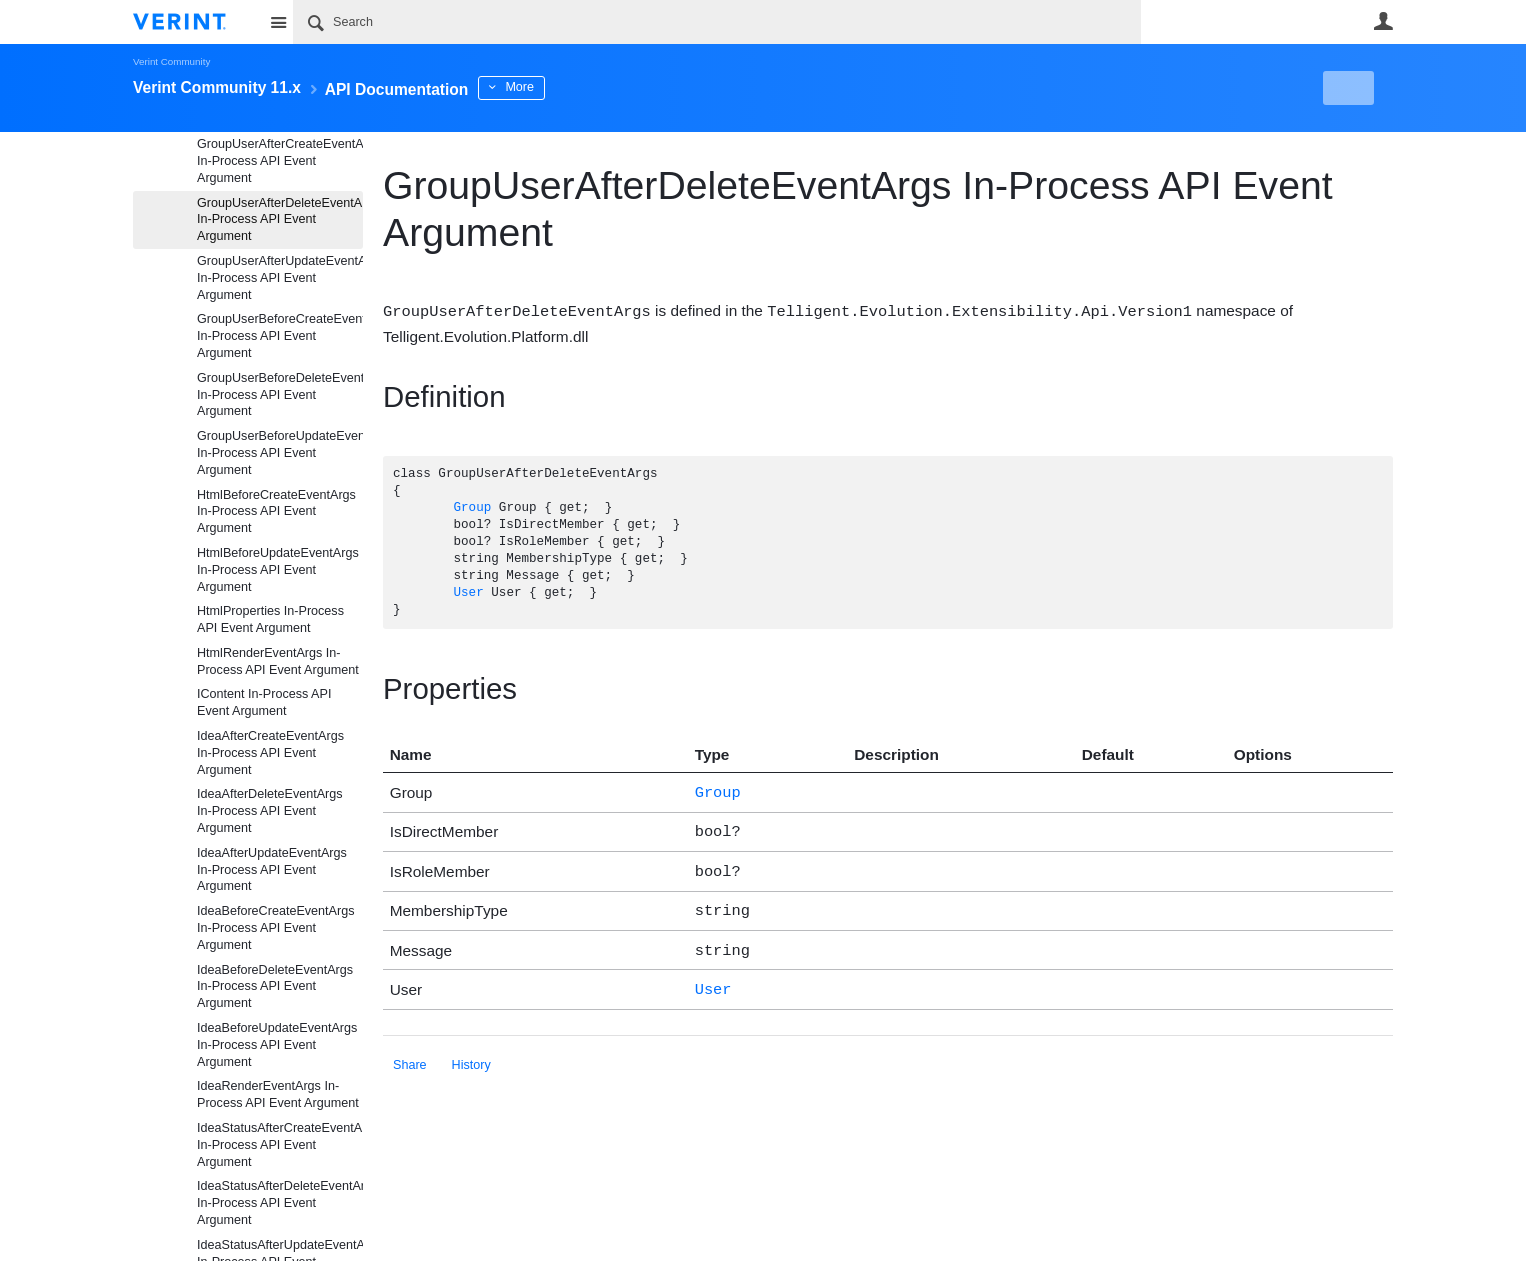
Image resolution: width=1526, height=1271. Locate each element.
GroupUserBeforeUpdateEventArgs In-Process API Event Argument (280, 453)
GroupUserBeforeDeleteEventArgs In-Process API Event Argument (280, 395)
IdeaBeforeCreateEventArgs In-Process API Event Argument (276, 928)
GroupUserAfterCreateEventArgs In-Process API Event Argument (280, 161)
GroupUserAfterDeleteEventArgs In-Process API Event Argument (280, 220)
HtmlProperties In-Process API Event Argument (270, 619)
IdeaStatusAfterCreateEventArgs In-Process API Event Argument (280, 1145)
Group (472, 507)
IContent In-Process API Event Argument (264, 702)
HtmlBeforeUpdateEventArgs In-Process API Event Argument (278, 570)
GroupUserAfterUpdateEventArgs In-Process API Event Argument (280, 278)
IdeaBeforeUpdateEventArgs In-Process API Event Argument (277, 1045)
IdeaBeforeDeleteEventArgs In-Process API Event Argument (275, 987)
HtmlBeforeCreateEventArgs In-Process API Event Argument (276, 512)
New (1347, 88)
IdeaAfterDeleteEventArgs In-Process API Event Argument (270, 811)
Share (410, 1052)
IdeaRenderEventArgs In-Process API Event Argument (278, 1094)
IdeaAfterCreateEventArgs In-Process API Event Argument (270, 753)
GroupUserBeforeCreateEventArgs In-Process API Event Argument (280, 336)
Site (278, 22)
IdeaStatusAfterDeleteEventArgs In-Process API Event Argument (280, 1203)
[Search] (717, 22)
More (572, 87)
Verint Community (171, 61)
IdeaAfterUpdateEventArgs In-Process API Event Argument (272, 870)
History (471, 1052)
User (1383, 21)
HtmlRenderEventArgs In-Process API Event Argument (278, 661)
